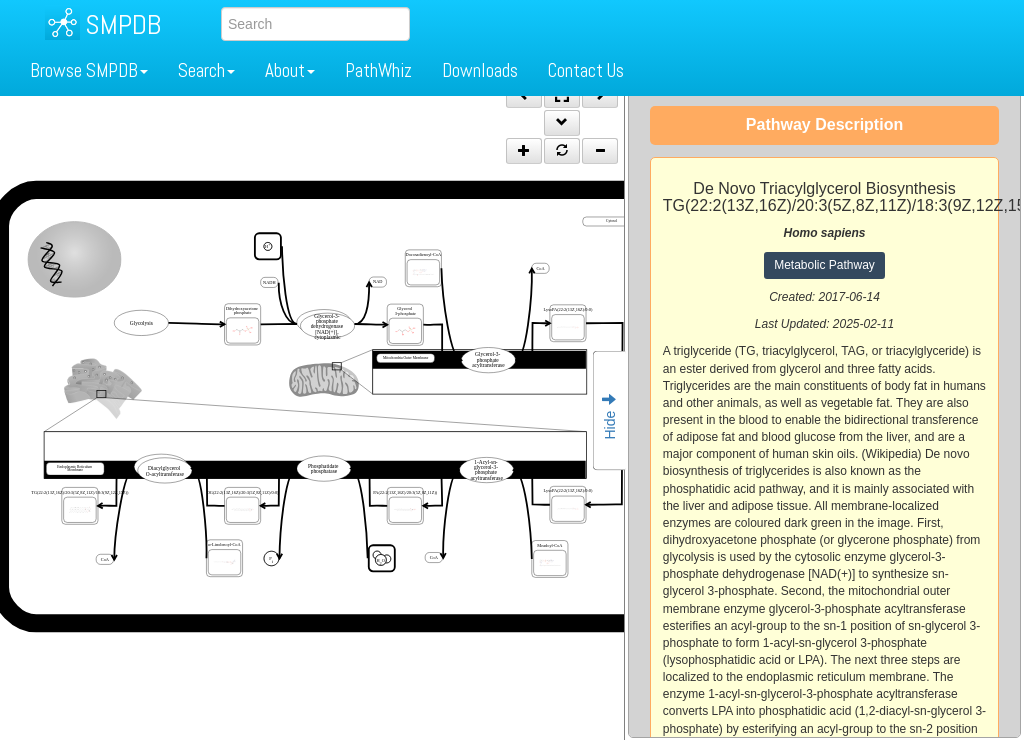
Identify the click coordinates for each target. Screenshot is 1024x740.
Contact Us (586, 70)
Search (206, 70)
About (290, 70)
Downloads (480, 70)
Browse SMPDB (89, 70)
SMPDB (123, 24)
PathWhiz (378, 70)
